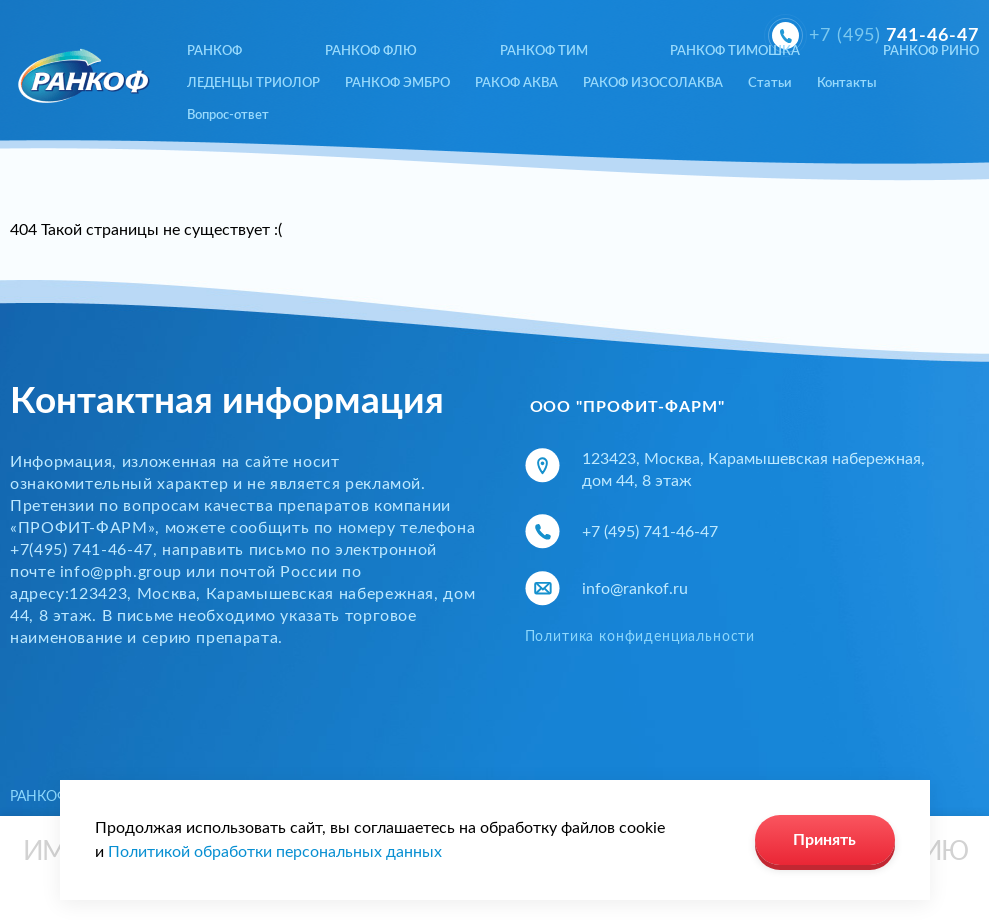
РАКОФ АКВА (516, 83)
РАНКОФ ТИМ (544, 51)
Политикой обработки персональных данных (275, 852)
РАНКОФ (214, 51)
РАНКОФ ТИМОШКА (735, 51)
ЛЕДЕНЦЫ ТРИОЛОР (253, 83)
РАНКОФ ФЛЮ (371, 51)
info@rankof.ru (635, 589)
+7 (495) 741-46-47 (650, 532)
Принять (824, 840)
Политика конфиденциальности (640, 637)
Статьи (770, 83)
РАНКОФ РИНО (931, 51)
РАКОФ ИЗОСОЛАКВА (653, 83)
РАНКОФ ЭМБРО (397, 83)
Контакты (847, 83)
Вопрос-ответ (228, 115)
